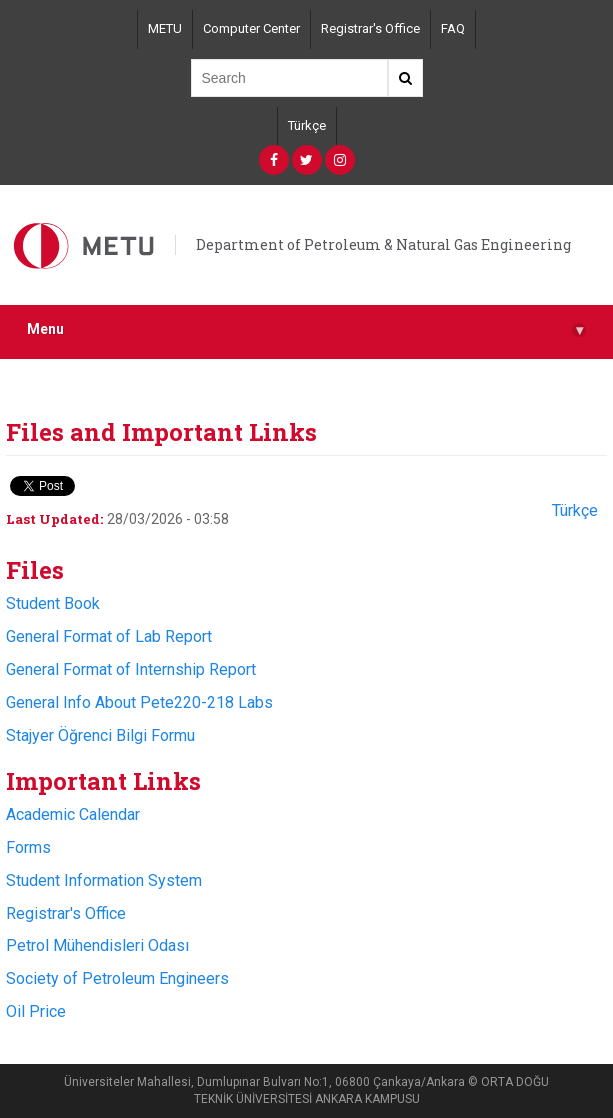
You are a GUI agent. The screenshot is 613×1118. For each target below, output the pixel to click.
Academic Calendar (73, 814)
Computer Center (251, 28)
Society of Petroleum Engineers (117, 978)
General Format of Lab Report (109, 636)
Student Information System (104, 880)
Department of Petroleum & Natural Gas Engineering (383, 244)
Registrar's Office (370, 28)
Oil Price (36, 1011)
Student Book (53, 603)
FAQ (453, 28)
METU (165, 28)
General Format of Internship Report (131, 669)
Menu (306, 329)
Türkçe (307, 125)
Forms (28, 847)
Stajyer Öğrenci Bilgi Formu (100, 735)
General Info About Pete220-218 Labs (139, 702)
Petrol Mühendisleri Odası (97, 945)
